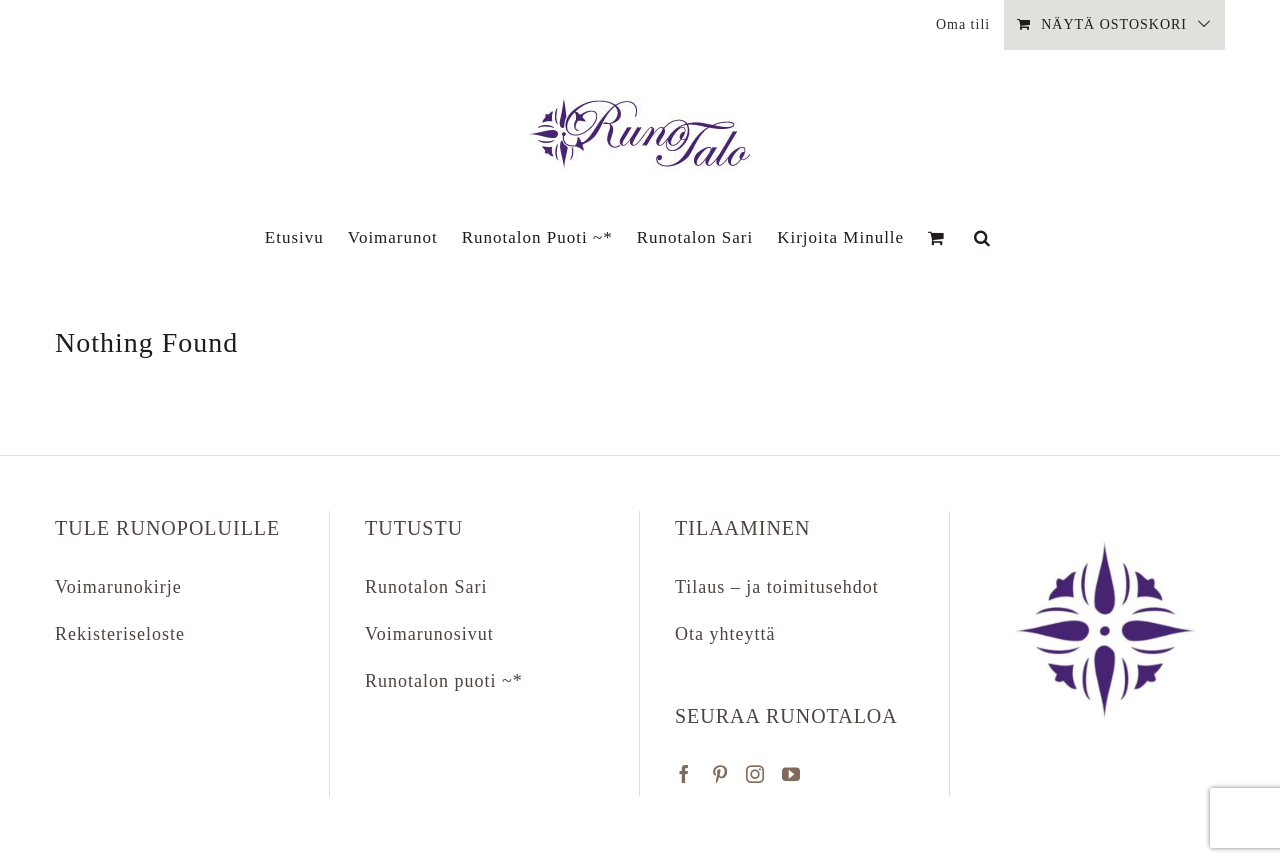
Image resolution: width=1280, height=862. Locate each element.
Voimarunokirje (118, 587)
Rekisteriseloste (120, 634)
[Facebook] (684, 774)
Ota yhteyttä (725, 634)
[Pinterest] (720, 774)
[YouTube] (791, 774)
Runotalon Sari (426, 587)
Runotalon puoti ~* (444, 681)
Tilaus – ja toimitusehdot (777, 587)
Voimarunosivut (429, 634)
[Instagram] (755, 774)
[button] (982, 237)
